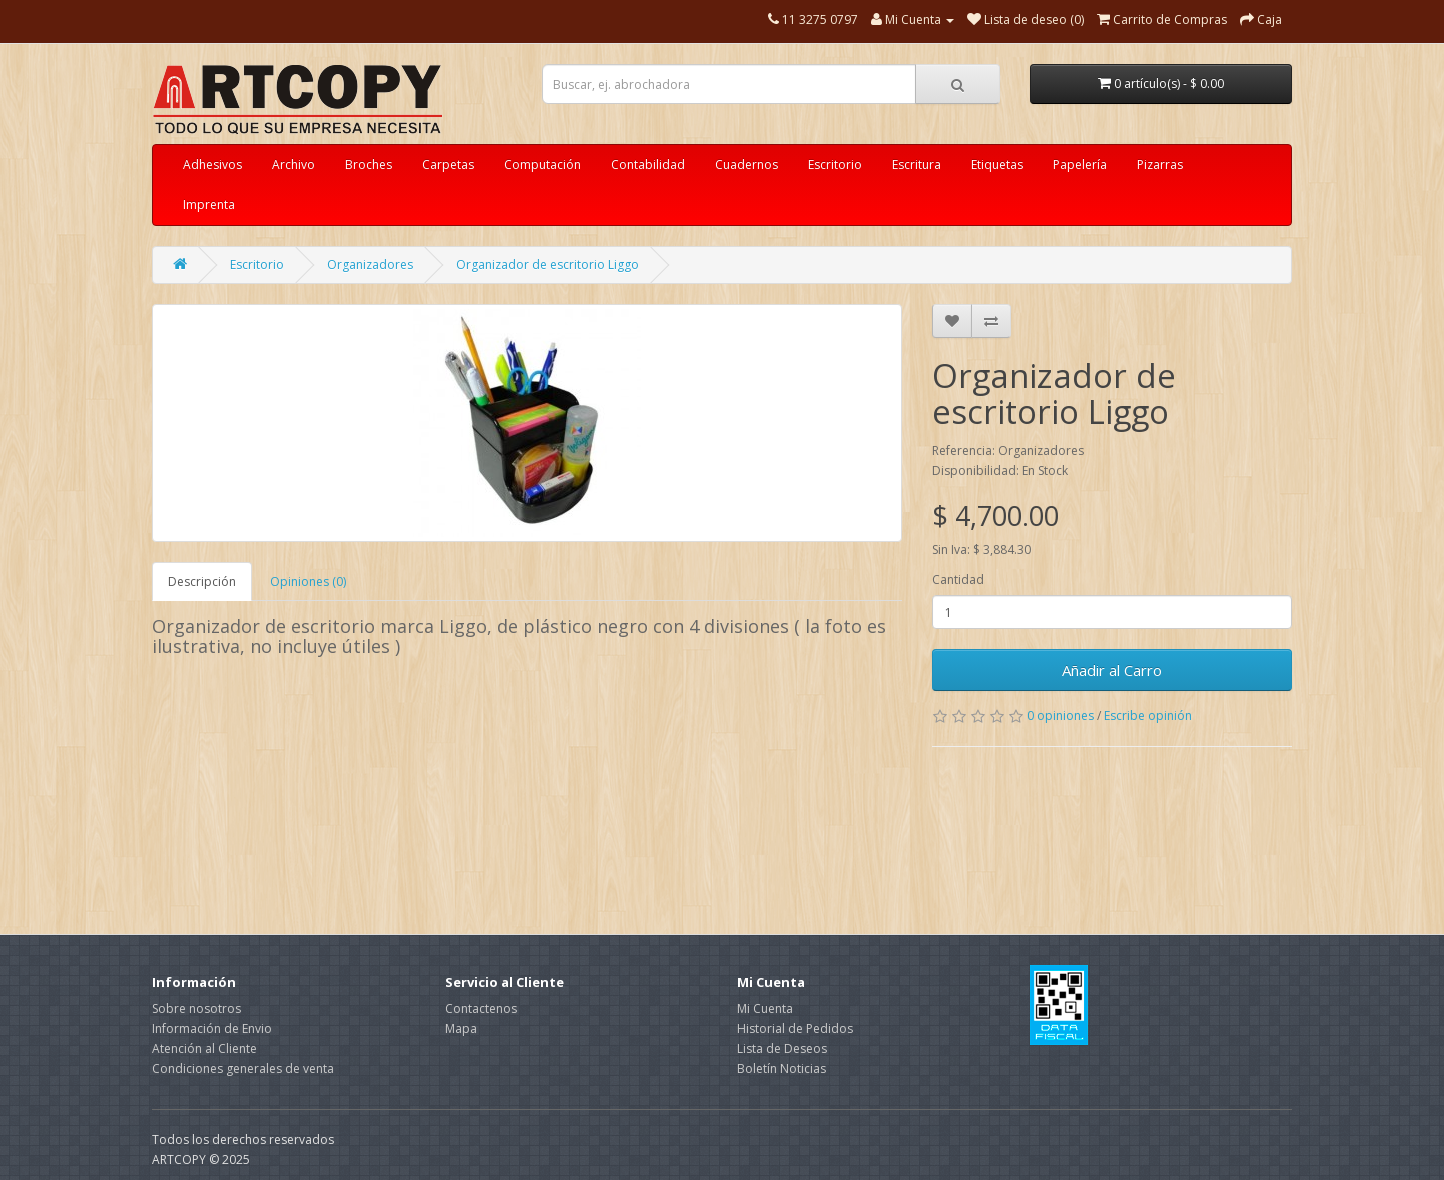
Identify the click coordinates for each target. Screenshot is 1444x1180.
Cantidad (958, 579)
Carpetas (448, 164)
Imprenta (209, 204)
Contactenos (481, 1008)
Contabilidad (648, 164)
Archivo (293, 164)
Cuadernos (746, 164)
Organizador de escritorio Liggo (547, 264)
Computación (542, 164)
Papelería (1080, 164)
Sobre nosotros (196, 1008)
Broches (368, 164)
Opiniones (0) (308, 581)
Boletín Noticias (781, 1068)
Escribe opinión (1148, 715)
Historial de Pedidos (795, 1028)
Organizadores (370, 264)
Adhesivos (212, 164)
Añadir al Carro (1112, 670)
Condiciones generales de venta (243, 1068)
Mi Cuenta (765, 1008)
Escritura (916, 164)
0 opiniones (1060, 715)
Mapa (461, 1028)
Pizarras (1160, 164)
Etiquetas (997, 164)
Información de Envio (212, 1028)
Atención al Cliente (204, 1048)
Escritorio (835, 164)
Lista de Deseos (782, 1048)
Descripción (202, 581)
